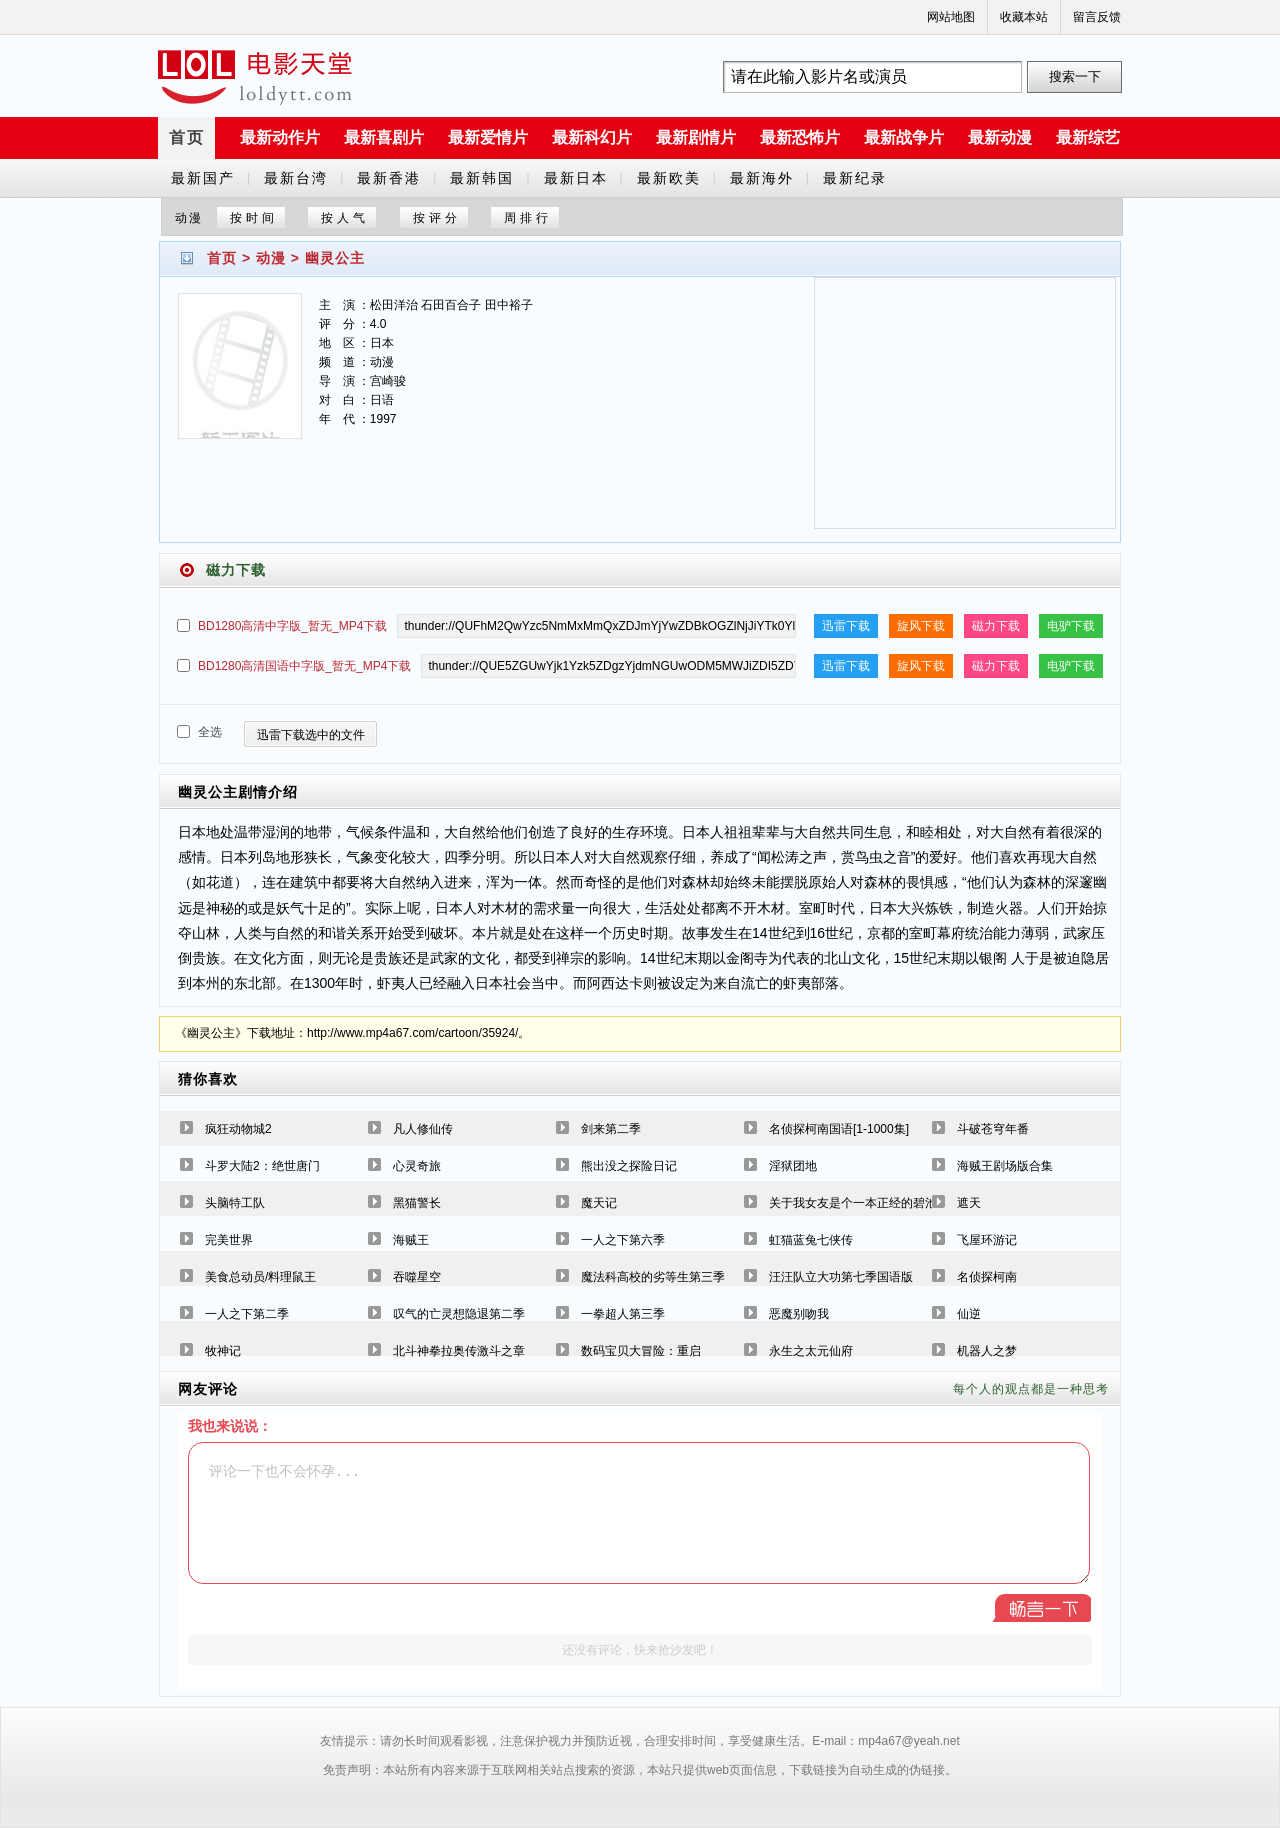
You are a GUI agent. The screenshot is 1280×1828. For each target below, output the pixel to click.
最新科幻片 (592, 137)
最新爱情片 (488, 137)
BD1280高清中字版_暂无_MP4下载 (292, 626)
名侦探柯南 (987, 1277)
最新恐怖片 (800, 137)
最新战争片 (904, 137)
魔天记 (599, 1203)
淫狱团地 (793, 1166)
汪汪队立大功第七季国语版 (841, 1277)
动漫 (271, 258)
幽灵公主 (335, 258)
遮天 (969, 1203)
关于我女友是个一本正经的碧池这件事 (871, 1203)
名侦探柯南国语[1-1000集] (839, 1129)
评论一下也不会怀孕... (639, 1513)
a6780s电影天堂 (255, 77)
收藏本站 (1024, 17)
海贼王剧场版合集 (1005, 1166)
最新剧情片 (696, 137)
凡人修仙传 (423, 1129)
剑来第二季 (611, 1129)
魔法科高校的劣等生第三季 (653, 1277)
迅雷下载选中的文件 (311, 735)
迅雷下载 (846, 626)
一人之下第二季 (247, 1314)
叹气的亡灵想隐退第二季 (459, 1314)
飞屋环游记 (987, 1240)
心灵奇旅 (417, 1166)
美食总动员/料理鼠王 (260, 1277)
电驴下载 (1071, 626)
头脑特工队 (235, 1203)
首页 (187, 137)
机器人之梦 (987, 1351)
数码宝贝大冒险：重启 (641, 1351)
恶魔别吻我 (799, 1314)
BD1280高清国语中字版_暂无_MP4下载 (304, 666)
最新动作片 (280, 137)
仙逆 (969, 1314)
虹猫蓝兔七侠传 (811, 1240)
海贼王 (411, 1240)
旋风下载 (921, 626)
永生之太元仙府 (811, 1351)
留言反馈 (1097, 17)
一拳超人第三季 (623, 1314)
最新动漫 (1000, 137)
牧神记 (223, 1351)
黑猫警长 (417, 1203)
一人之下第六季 (623, 1240)
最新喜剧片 (384, 137)
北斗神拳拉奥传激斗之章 (459, 1351)
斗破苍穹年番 (993, 1129)
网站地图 (951, 17)
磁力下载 (996, 626)
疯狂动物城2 (238, 1129)
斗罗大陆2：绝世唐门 (262, 1166)
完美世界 (229, 1240)
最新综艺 (1088, 137)
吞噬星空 (417, 1277)
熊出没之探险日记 (629, 1166)
